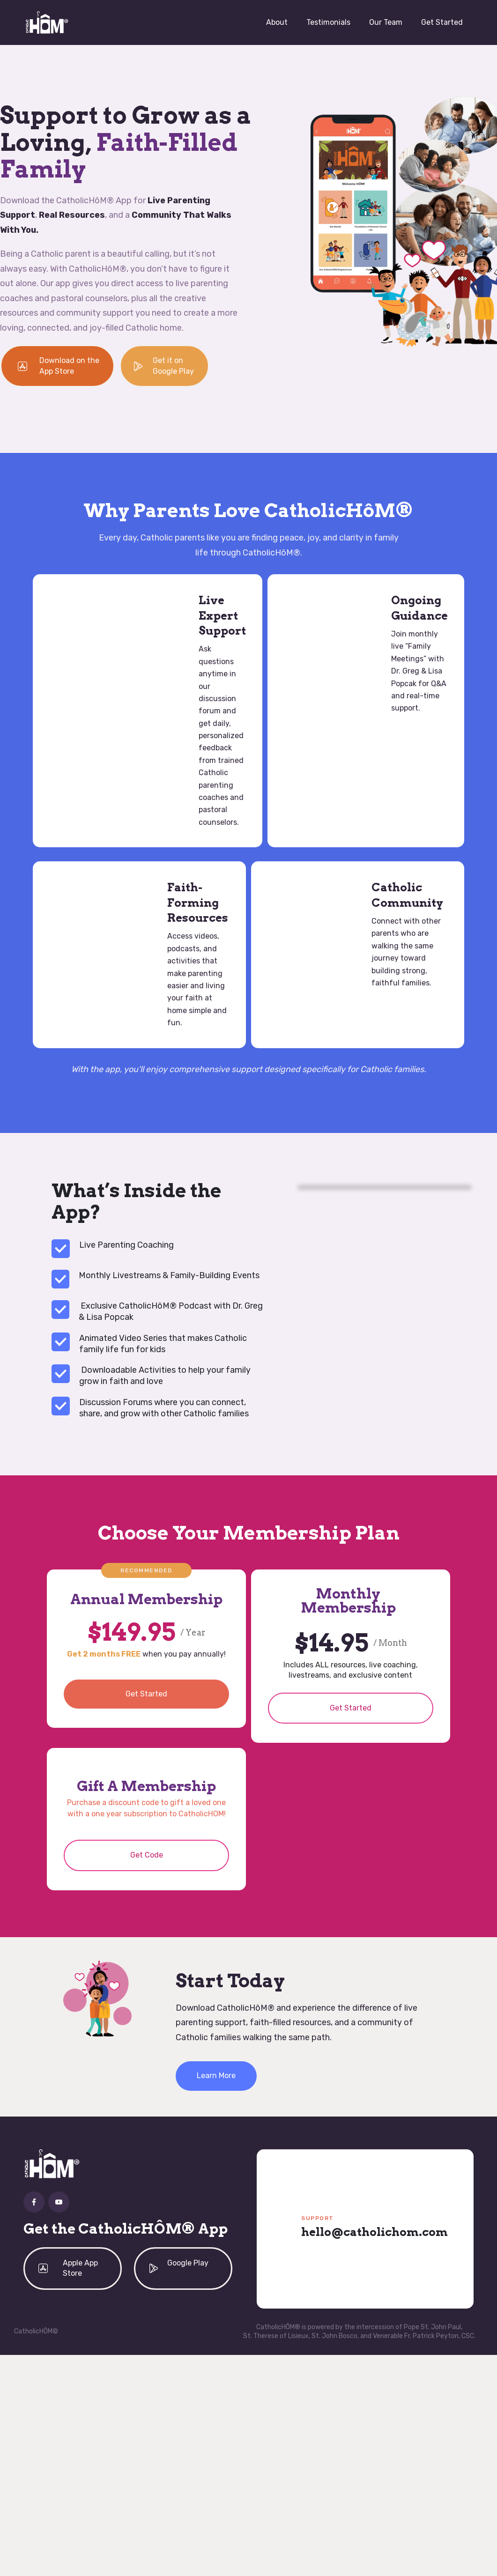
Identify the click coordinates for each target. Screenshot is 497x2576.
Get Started (442, 22)
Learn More (216, 2075)
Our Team (385, 22)
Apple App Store (80, 2268)
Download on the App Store (69, 365)
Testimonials (328, 22)
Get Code (146, 1855)
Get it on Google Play (173, 365)
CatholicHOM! (202, 1813)
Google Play (187, 2262)
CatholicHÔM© (36, 2331)
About (277, 22)
